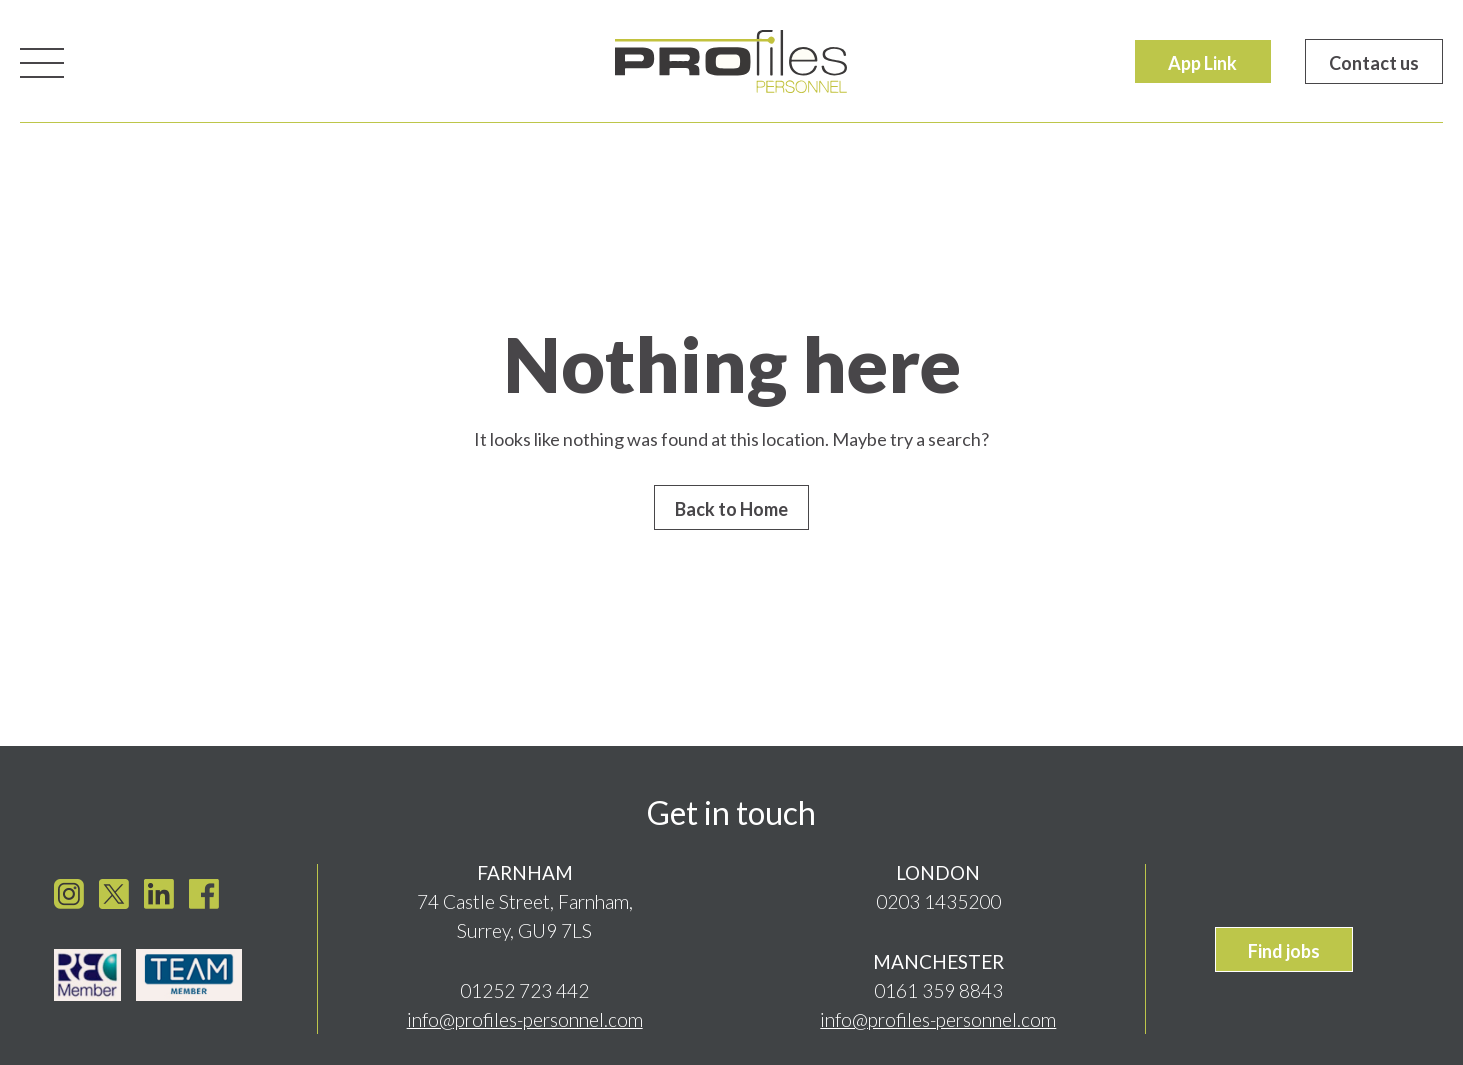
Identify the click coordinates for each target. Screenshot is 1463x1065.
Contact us (1374, 63)
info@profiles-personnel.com (525, 1014)
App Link (1202, 63)
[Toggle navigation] (42, 61)
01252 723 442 (524, 985)
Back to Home (731, 509)
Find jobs (1284, 946)
